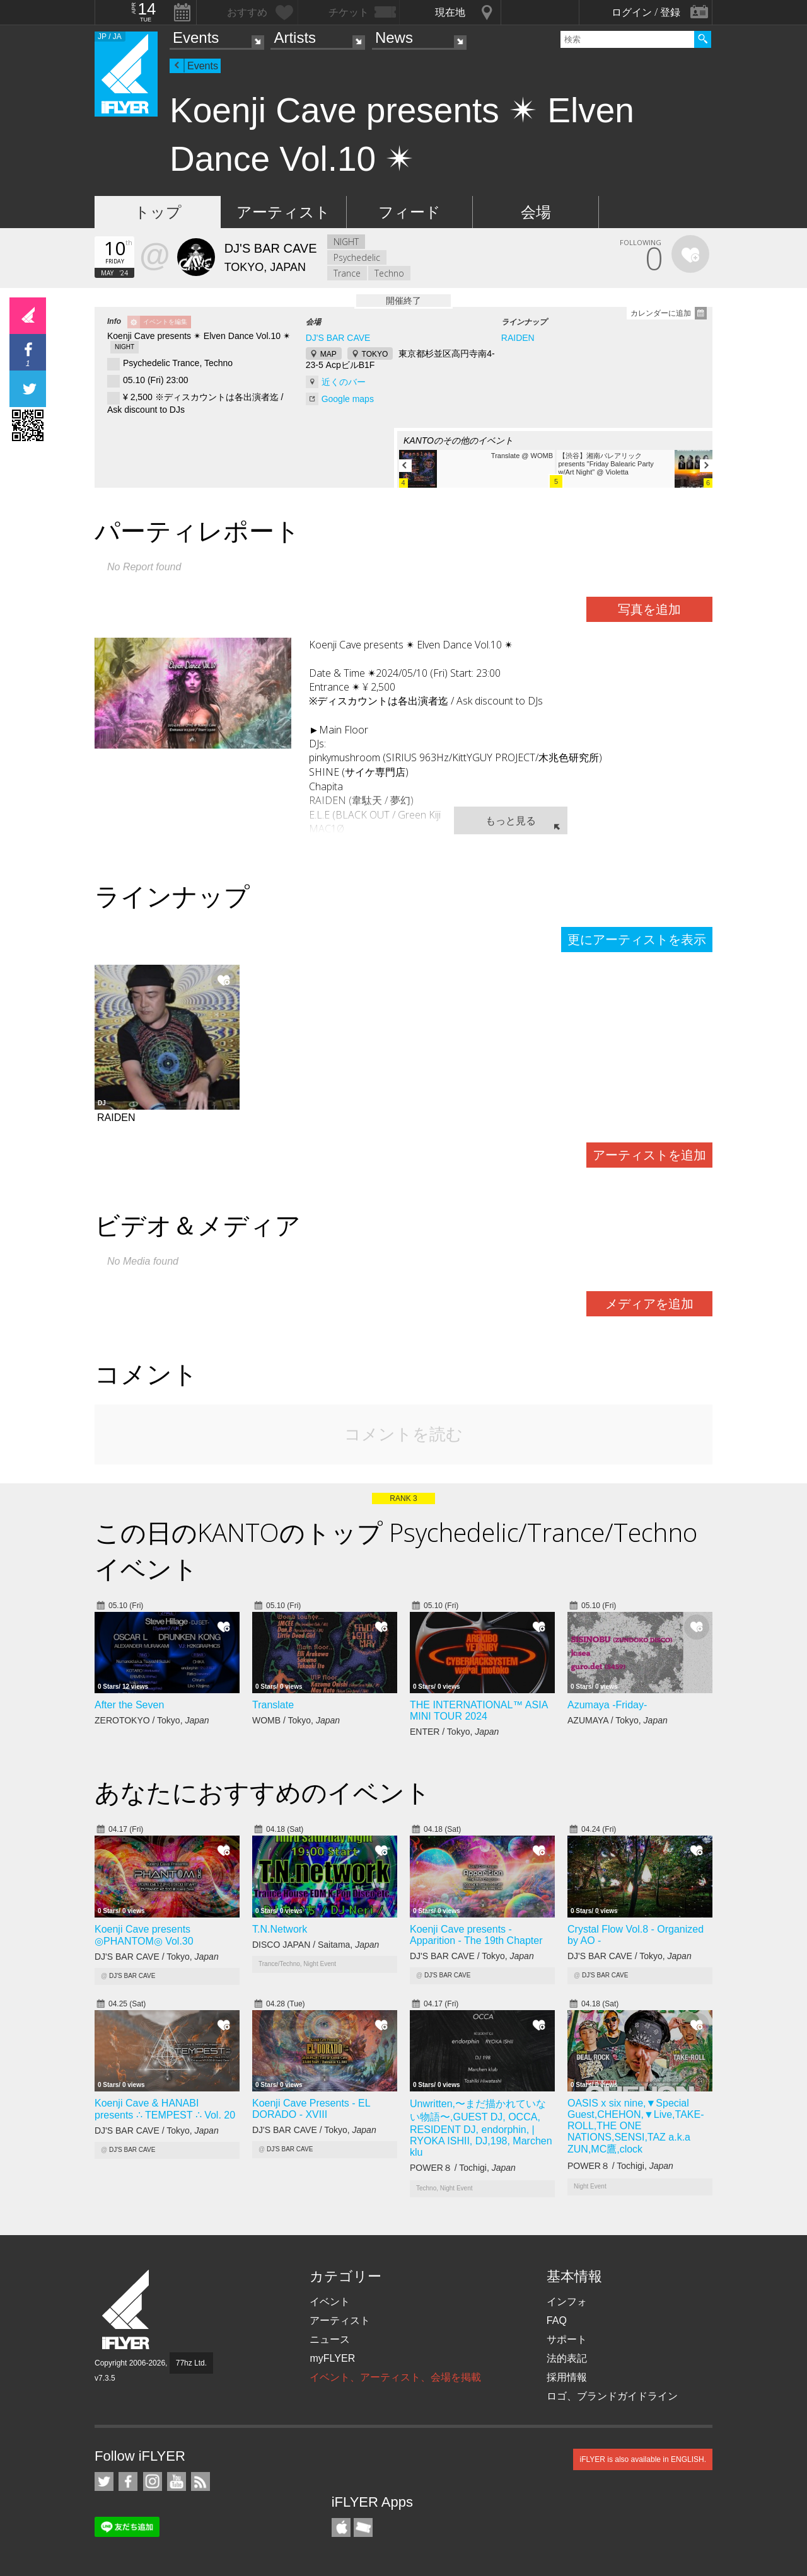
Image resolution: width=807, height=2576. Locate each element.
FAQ (557, 2320)
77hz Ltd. (191, 2363)
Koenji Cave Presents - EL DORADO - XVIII (311, 2109)
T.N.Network (279, 1929)
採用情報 (567, 2377)
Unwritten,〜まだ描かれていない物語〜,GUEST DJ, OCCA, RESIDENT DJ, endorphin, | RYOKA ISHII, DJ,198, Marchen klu (481, 2128)
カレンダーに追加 (660, 313)
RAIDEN (518, 338)
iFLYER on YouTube (176, 2481)
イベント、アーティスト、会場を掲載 (395, 2377)
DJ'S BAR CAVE (338, 338)
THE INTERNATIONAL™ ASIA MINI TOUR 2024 (478, 1710)
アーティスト (283, 212)
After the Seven (129, 1704)
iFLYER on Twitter (104, 2481)
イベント (330, 2301)
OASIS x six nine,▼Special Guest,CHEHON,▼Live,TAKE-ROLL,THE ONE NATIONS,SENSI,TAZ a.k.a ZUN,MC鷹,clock (635, 2126)
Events (196, 37)
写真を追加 (649, 609)
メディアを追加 (649, 1304)
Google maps (348, 399)
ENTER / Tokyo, (454, 1732)
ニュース (330, 2339)
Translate (273, 1704)
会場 (536, 212)
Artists (295, 37)
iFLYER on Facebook (128, 2481)
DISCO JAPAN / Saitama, (315, 1945)
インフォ (567, 2301)
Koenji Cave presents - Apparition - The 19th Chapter (476, 1935)
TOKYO (375, 354)
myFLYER (332, 2358)
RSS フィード (200, 2481)
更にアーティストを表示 (636, 939)
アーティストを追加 (649, 1155)
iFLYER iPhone (341, 2527)
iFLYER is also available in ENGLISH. (642, 2459)
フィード (409, 212)
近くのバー (344, 382)
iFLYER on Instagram (152, 2481)
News (394, 37)
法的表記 (567, 2358)
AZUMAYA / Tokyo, (617, 1720)
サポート (567, 2339)
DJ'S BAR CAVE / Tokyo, (157, 1957)
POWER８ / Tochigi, (463, 2168)
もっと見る (510, 820)
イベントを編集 (165, 321)
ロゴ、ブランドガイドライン (612, 2396)
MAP (328, 354)
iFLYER (126, 2309)
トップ (158, 212)
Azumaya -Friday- (607, 1704)
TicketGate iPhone (363, 2527)
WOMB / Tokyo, (296, 1720)
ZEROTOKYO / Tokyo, (152, 1720)
